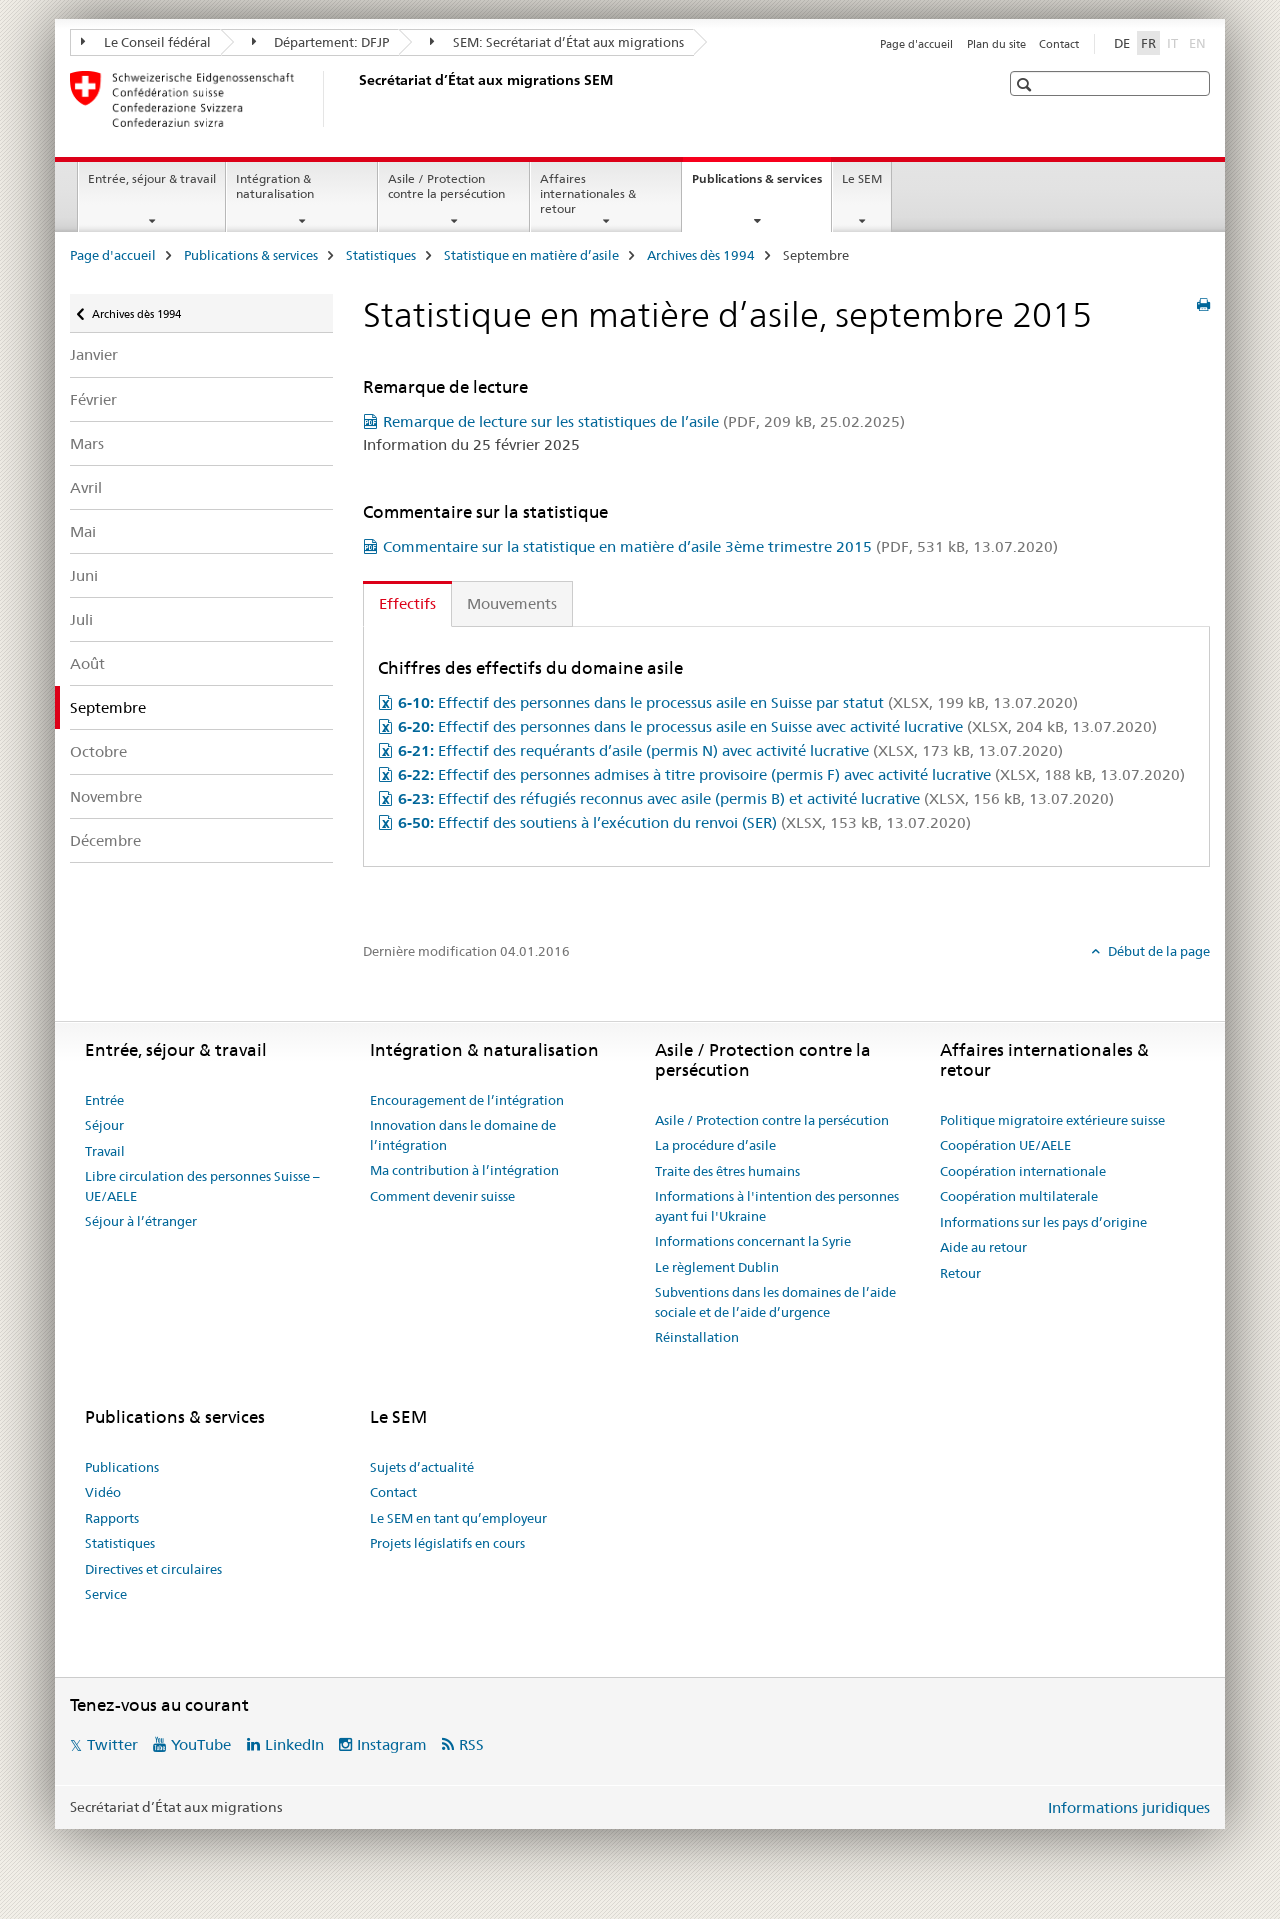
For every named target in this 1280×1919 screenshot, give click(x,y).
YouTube (201, 1744)
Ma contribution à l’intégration (464, 1170)
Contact (1059, 44)
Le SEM (862, 178)
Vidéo (103, 1492)
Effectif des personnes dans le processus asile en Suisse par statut (738, 702)
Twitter (112, 1744)
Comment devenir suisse (442, 1196)
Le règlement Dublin (717, 1267)
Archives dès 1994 (701, 255)
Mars (87, 443)
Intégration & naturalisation (275, 186)
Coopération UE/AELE (1005, 1145)
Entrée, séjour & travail (152, 178)
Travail (105, 1151)
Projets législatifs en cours (447, 1543)
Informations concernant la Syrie (753, 1241)
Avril (86, 487)
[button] (1026, 84)
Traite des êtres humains (727, 1171)
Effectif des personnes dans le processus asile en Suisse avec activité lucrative (777, 726)
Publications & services (761, 185)
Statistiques (381, 255)
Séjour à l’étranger (141, 1221)
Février (93, 399)
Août (87, 663)
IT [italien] (1174, 42)
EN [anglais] (1199, 42)
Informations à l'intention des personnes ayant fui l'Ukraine (777, 1206)
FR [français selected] (1148, 43)
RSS (471, 1744)
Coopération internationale (1023, 1171)
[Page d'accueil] (355, 99)
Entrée (104, 1100)
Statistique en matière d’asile (531, 255)
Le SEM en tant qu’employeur (458, 1518)
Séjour (104, 1125)
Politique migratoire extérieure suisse (1052, 1120)
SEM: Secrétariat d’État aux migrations (557, 42)
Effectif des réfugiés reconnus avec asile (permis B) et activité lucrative (756, 798)
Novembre (106, 796)
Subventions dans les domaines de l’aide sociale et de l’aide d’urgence (775, 1302)
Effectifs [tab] (407, 603)
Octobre (98, 751)
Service (106, 1594)
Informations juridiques (1129, 1807)
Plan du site (996, 44)
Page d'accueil (916, 44)
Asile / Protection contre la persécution (446, 186)
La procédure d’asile (715, 1145)
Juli (81, 619)
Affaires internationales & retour (588, 193)
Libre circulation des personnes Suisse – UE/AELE (202, 1186)
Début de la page (1157, 951)
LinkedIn (294, 1744)
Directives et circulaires (153, 1569)
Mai (83, 531)
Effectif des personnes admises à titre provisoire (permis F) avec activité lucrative (791, 774)
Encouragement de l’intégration (467, 1100)
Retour (960, 1273)
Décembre (105, 840)
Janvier (94, 354)
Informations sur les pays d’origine (1043, 1222)
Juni (84, 575)
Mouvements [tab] (512, 603)
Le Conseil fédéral (146, 42)
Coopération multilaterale (1019, 1196)
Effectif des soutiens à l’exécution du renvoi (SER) (684, 822)
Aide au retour (983, 1247)
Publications (122, 1467)
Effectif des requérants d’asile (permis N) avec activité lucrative (730, 750)
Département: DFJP (321, 42)
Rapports (112, 1518)
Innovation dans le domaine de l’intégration (463, 1135)
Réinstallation (697, 1337)
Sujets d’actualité (422, 1467)
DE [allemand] (1122, 43)
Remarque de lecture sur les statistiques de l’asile (644, 421)
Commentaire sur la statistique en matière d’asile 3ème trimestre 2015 (720, 546)
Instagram (392, 1744)
